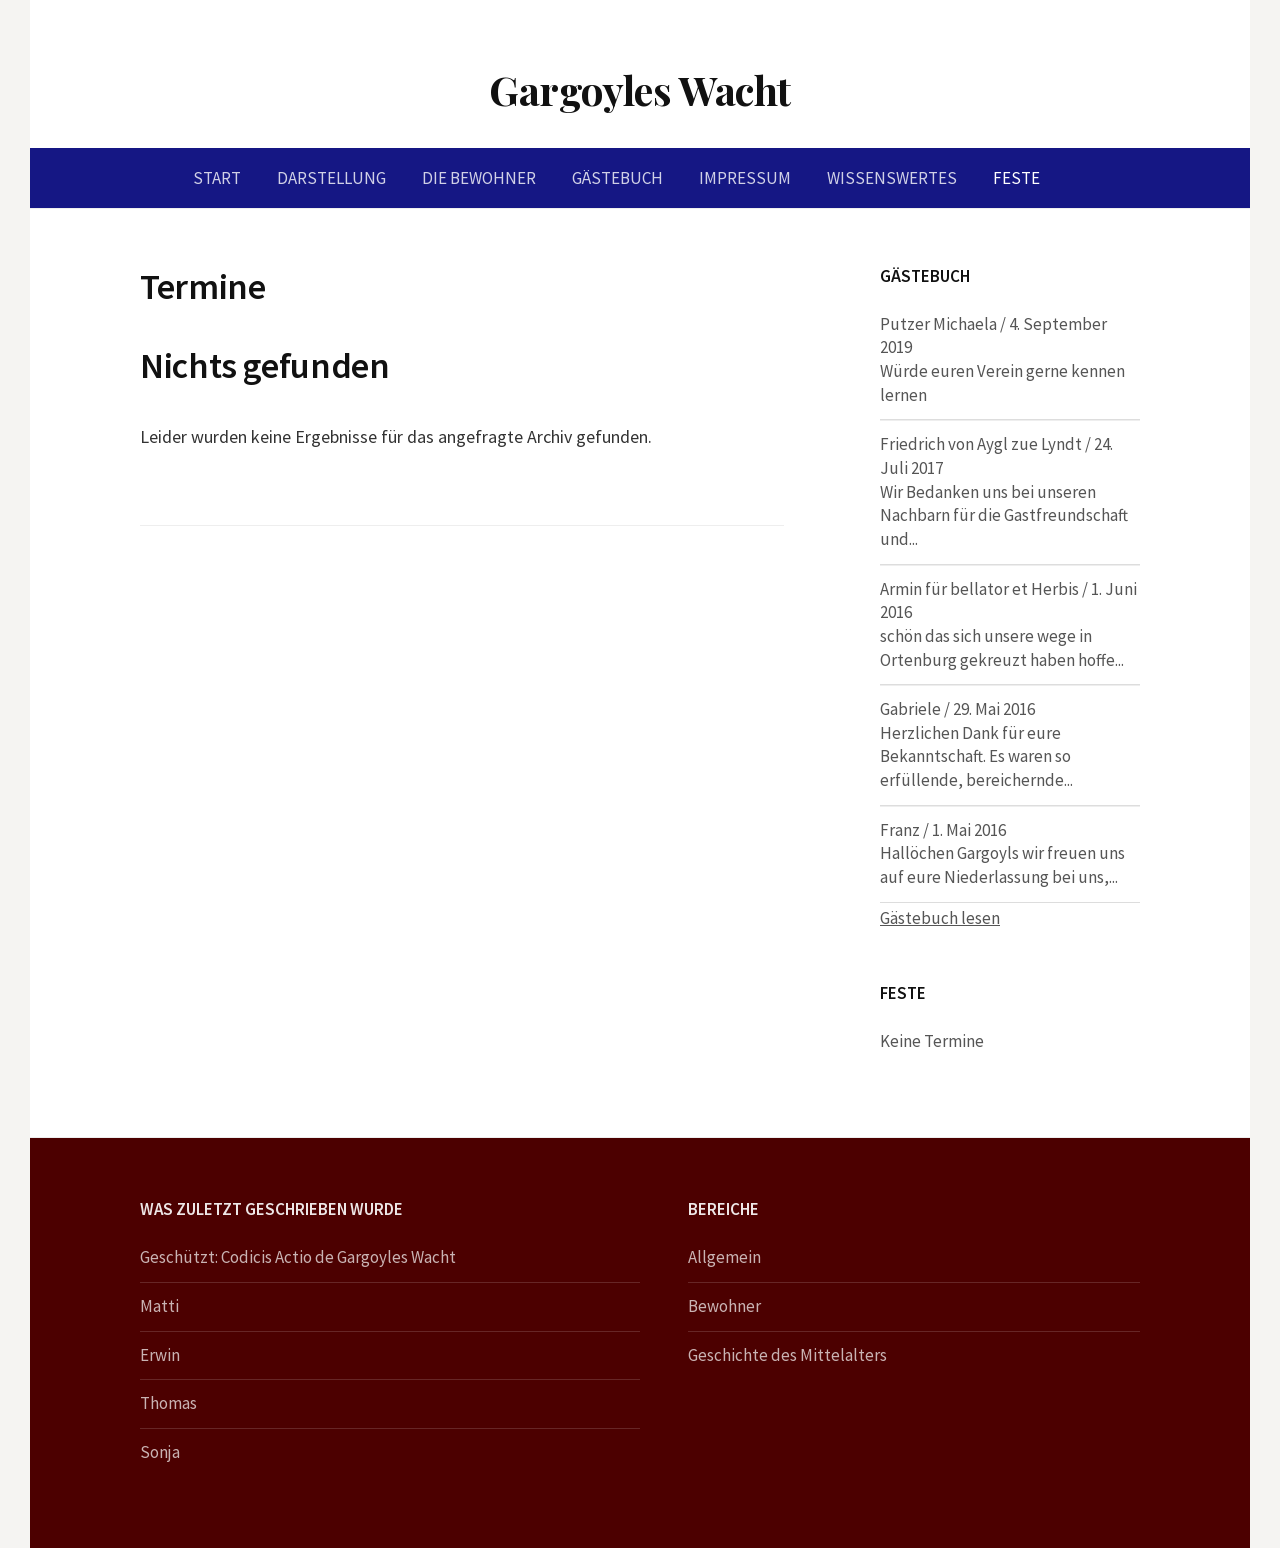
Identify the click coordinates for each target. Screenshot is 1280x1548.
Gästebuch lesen (940, 918)
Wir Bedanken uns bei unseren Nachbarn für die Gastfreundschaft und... (1004, 515)
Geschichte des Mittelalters (787, 1355)
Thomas (168, 1403)
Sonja (160, 1452)
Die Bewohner (479, 178)
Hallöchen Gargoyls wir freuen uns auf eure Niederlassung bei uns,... (1002, 865)
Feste (1016, 178)
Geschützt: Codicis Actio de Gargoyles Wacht (298, 1257)
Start (217, 178)
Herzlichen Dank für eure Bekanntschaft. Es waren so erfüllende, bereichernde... (976, 756)
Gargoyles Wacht (640, 89)
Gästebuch (617, 178)
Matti (159, 1306)
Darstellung (331, 178)
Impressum (745, 178)
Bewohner (724, 1306)
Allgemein (724, 1257)
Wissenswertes (892, 178)
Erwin (160, 1355)
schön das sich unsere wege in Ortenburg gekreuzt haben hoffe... (1002, 648)
